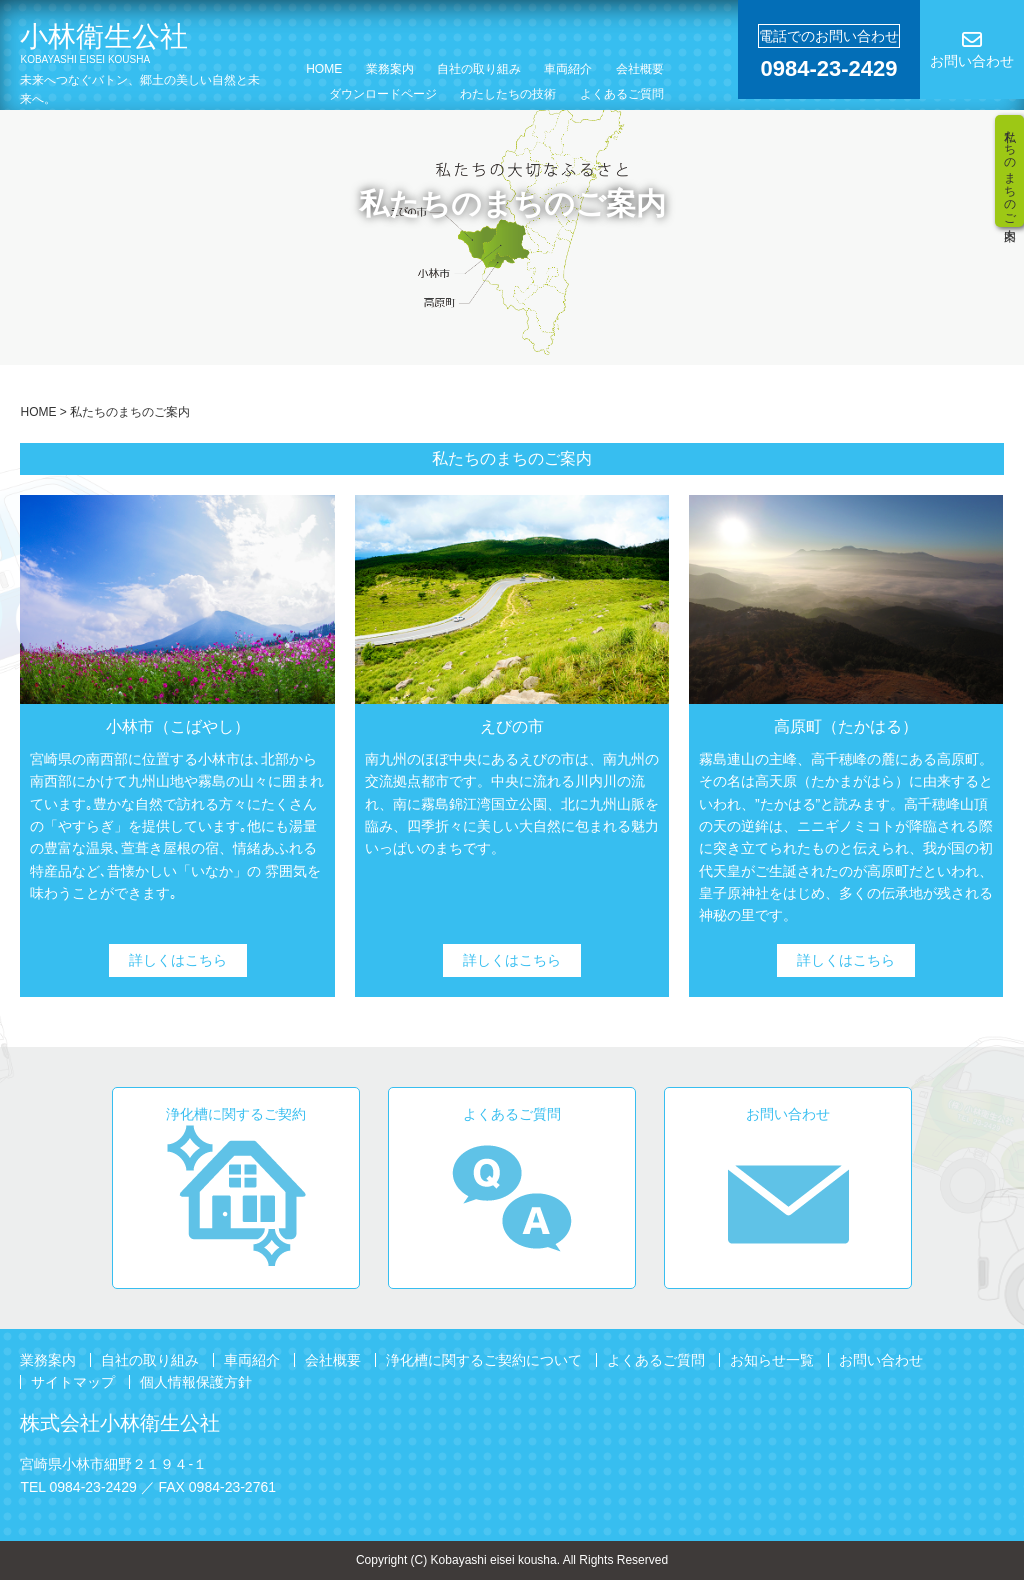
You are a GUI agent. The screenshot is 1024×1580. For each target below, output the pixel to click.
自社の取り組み (479, 69)
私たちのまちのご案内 (1010, 171)
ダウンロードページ (383, 94)
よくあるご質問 (622, 94)
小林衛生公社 (138, 43)
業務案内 (390, 69)
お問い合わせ (881, 1360)
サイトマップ (73, 1382)
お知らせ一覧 (772, 1360)
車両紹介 (568, 69)
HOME (324, 69)
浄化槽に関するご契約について (484, 1360)
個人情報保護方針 (196, 1382)
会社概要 (640, 69)
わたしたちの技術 (508, 94)
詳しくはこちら (178, 960)
